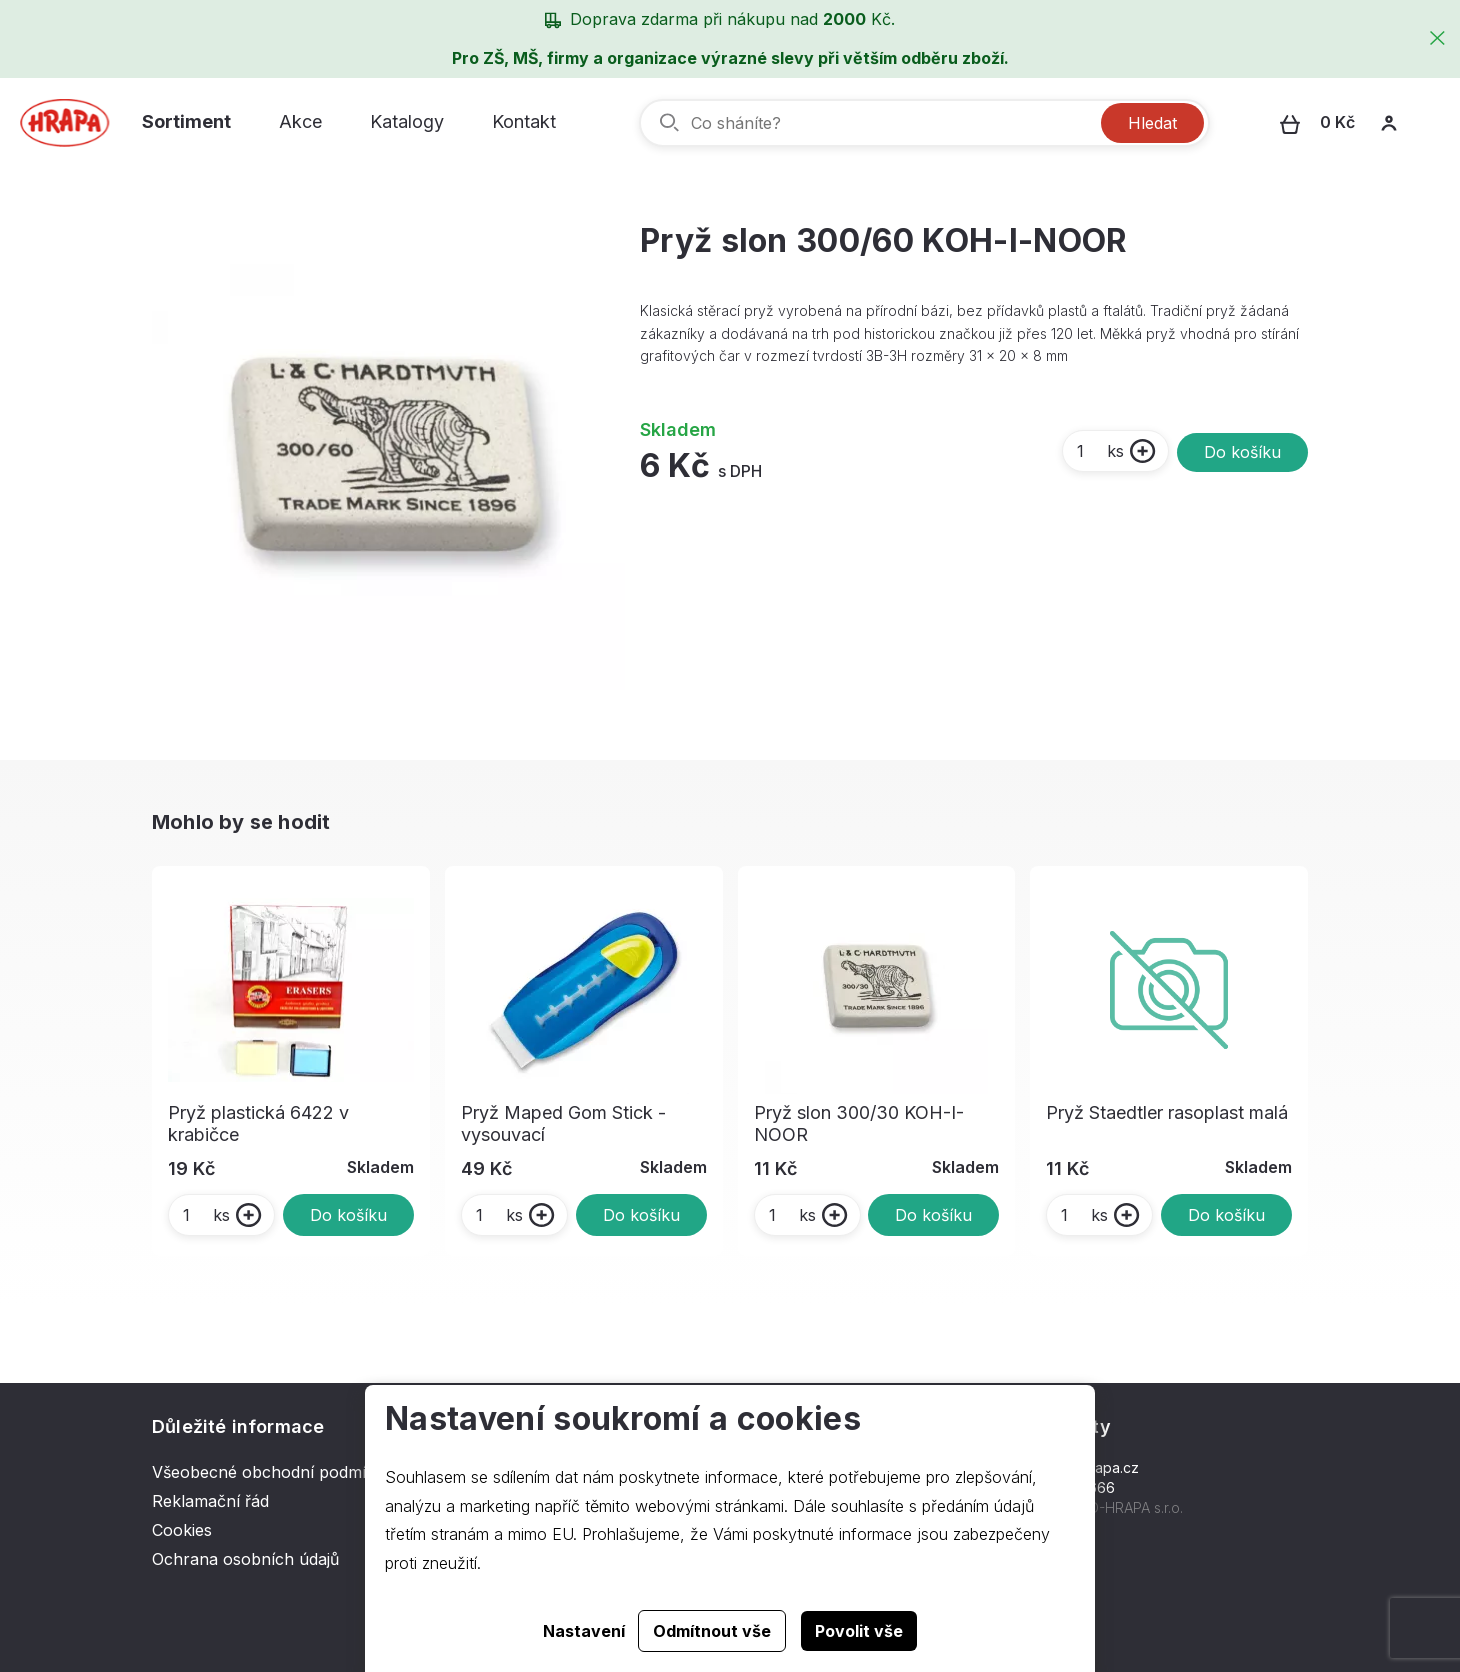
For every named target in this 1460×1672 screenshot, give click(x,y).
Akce (300, 121)
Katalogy (407, 121)
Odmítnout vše (712, 1631)
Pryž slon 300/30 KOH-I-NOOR (859, 1123)
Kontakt (524, 121)
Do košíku (1242, 452)
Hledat (1152, 123)
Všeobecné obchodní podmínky (273, 1472)
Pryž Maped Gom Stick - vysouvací (563, 1123)
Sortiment (186, 121)
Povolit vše (859, 1631)
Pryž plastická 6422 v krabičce (258, 1123)
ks (1099, 451)
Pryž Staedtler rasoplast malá (1167, 1112)
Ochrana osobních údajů (245, 1559)
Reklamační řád (210, 1501)
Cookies (182, 1530)
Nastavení (584, 1631)
